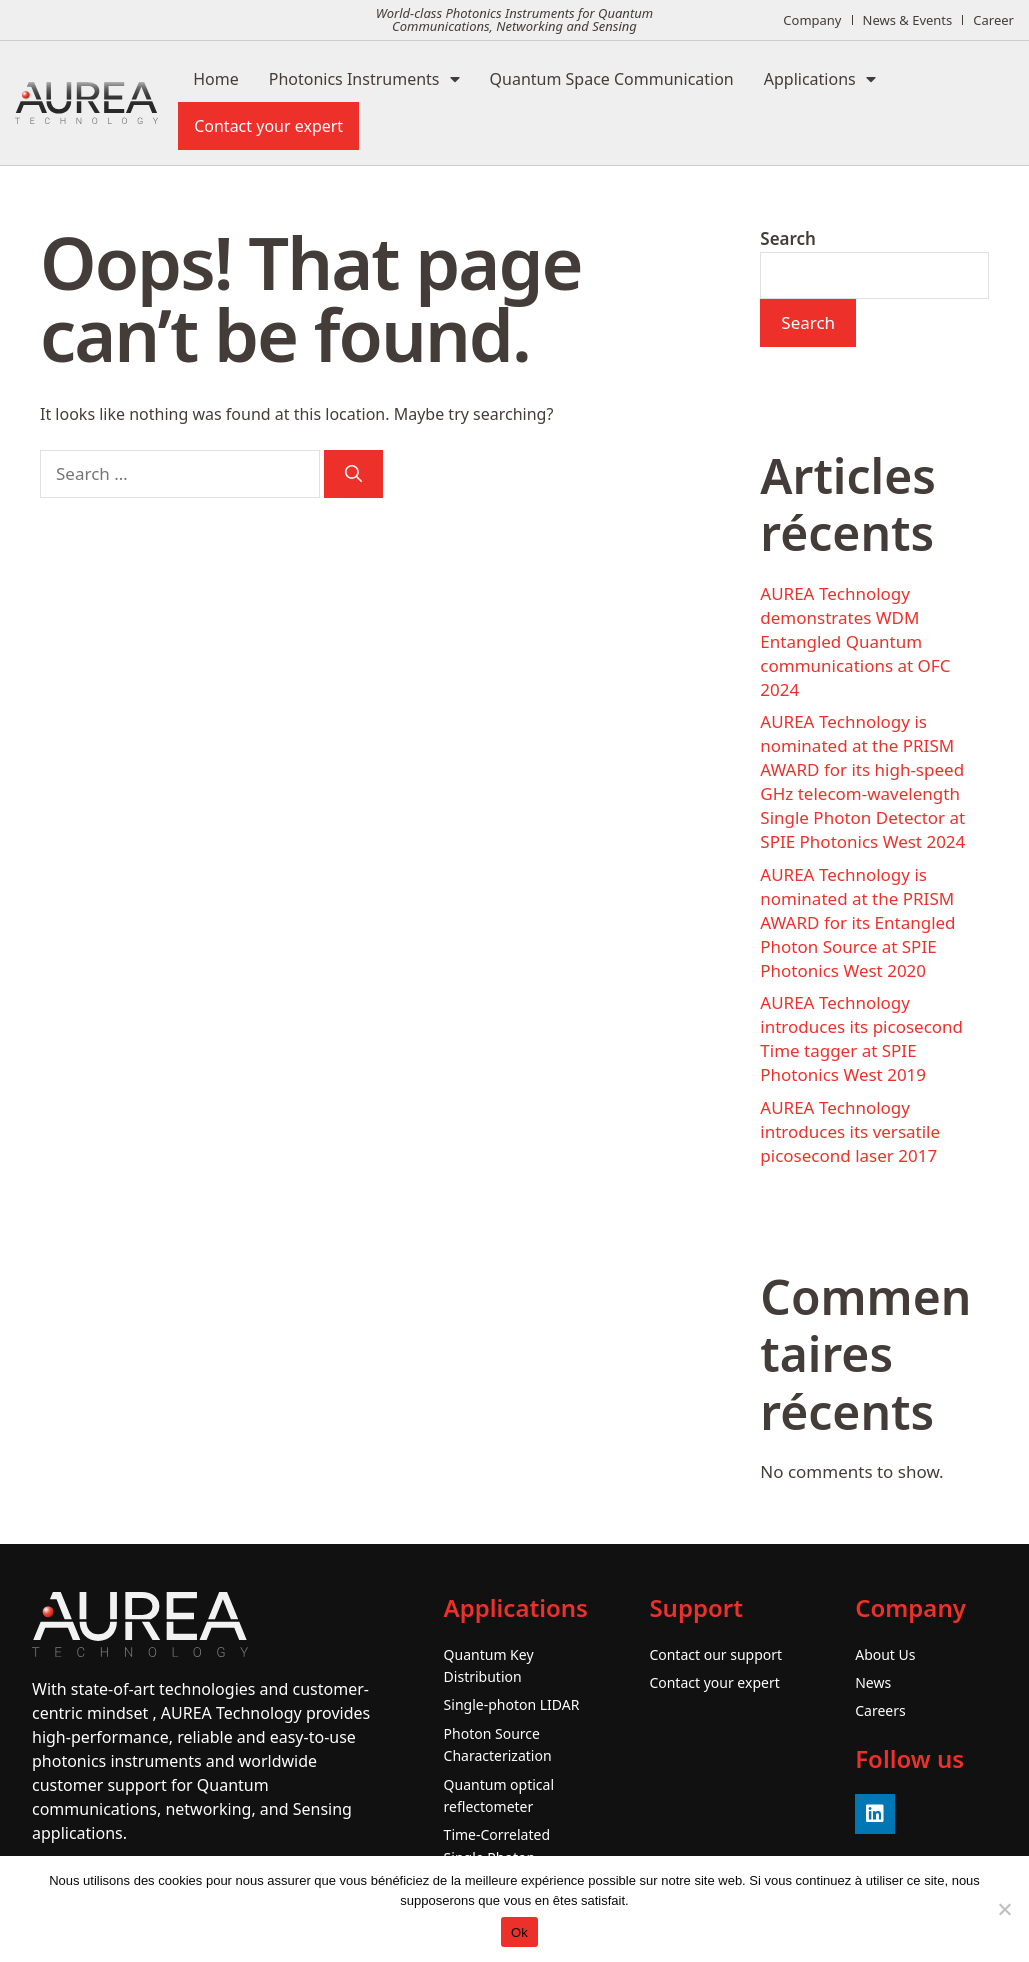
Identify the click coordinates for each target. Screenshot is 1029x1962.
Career (993, 20)
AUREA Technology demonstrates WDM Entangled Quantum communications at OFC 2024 (855, 641)
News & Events (908, 20)
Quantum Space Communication (612, 79)
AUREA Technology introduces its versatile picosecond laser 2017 (850, 1131)
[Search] (353, 474)
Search (788, 238)
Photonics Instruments (364, 79)
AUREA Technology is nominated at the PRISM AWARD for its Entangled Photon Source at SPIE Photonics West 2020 (857, 922)
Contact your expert (268, 126)
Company (812, 20)
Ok (519, 1932)
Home (216, 79)
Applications (820, 79)
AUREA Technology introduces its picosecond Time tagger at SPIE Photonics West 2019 (861, 1038)
